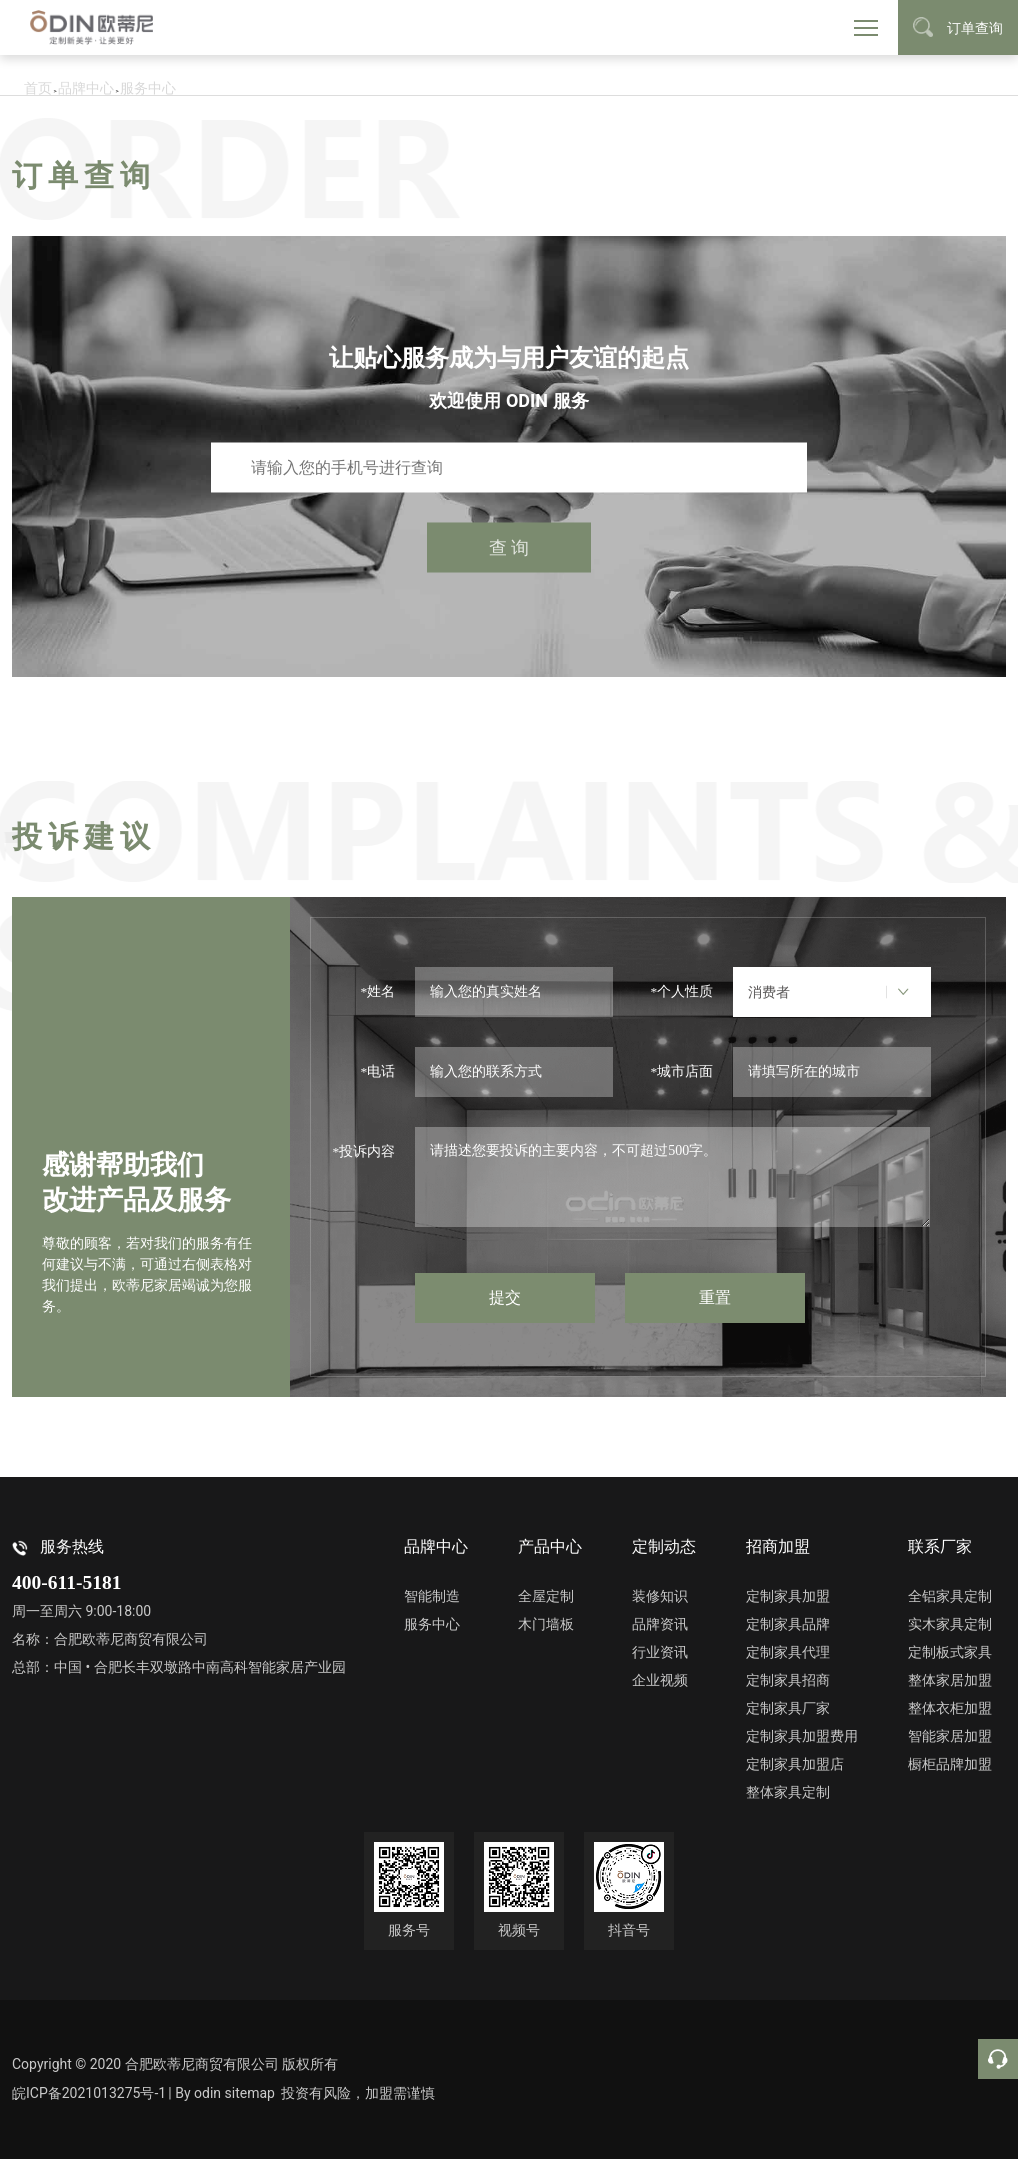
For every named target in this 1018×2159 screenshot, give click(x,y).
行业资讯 (660, 1652)
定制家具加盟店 (795, 1764)
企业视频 (660, 1680)
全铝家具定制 (950, 1596)
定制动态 (664, 1546)
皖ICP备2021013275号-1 (89, 2093)
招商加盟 (778, 1546)
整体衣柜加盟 (950, 1708)
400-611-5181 (66, 1582)
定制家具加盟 (788, 1596)
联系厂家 (940, 1546)
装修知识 (660, 1596)
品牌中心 (436, 1546)
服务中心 (432, 1624)
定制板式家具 (950, 1652)
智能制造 (432, 1596)
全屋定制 (546, 1596)
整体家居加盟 (950, 1680)
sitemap (257, 2093)
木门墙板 (546, 1624)
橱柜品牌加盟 (950, 1764)
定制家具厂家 (788, 1708)
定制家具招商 (788, 1680)
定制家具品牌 (788, 1624)
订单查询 (958, 27)
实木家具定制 (950, 1624)
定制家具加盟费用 (802, 1736)
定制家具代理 (788, 1652)
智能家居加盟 (950, 1736)
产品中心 (550, 1546)
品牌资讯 (660, 1624)
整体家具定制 (788, 1792)
